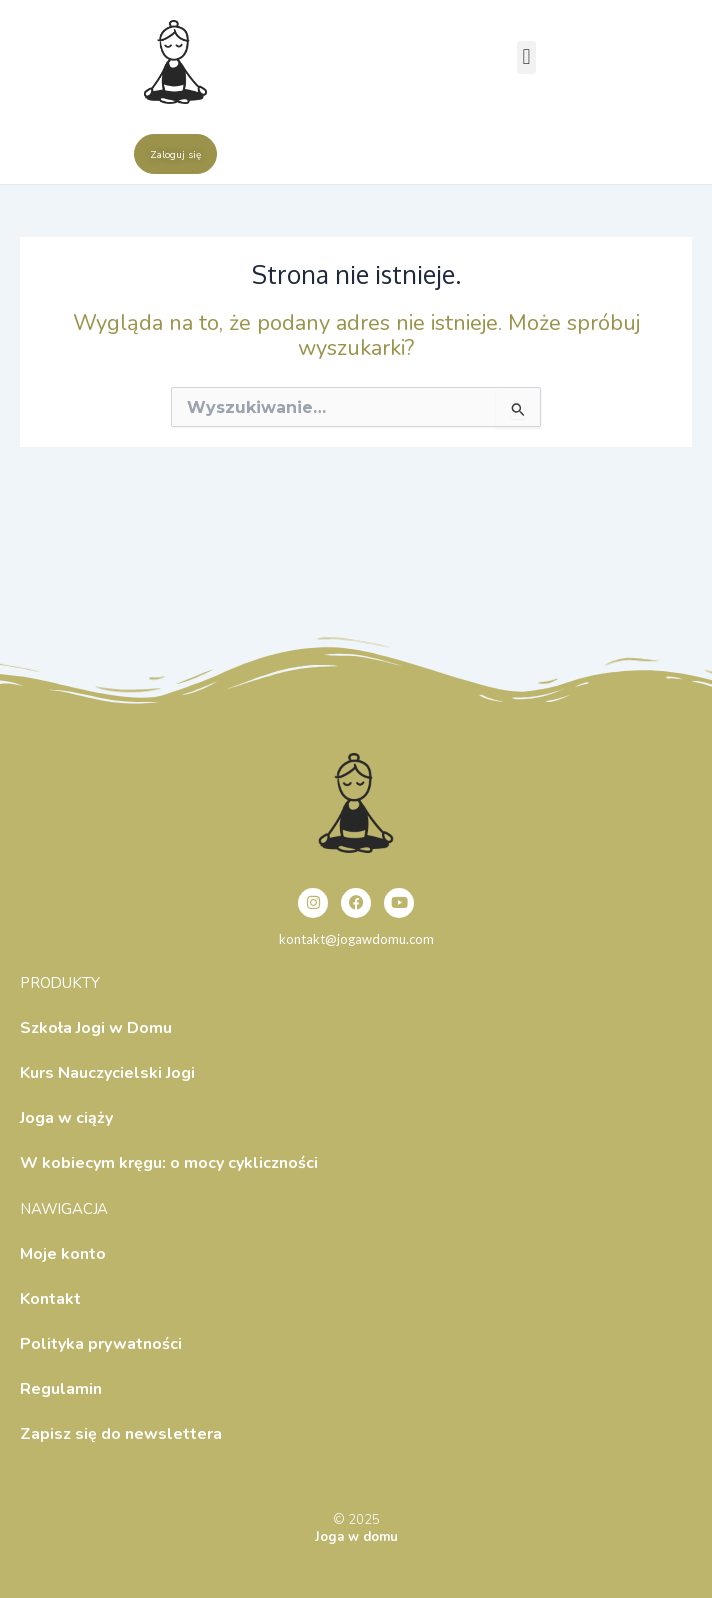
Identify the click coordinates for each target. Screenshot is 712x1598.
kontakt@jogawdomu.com (356, 939)
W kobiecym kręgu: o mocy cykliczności (169, 1163)
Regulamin (61, 1389)
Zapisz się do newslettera (121, 1434)
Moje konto (63, 1254)
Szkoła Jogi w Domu (96, 1028)
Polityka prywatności (101, 1344)
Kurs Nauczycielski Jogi (107, 1073)
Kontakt (50, 1299)
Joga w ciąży (66, 1118)
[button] (526, 57)
